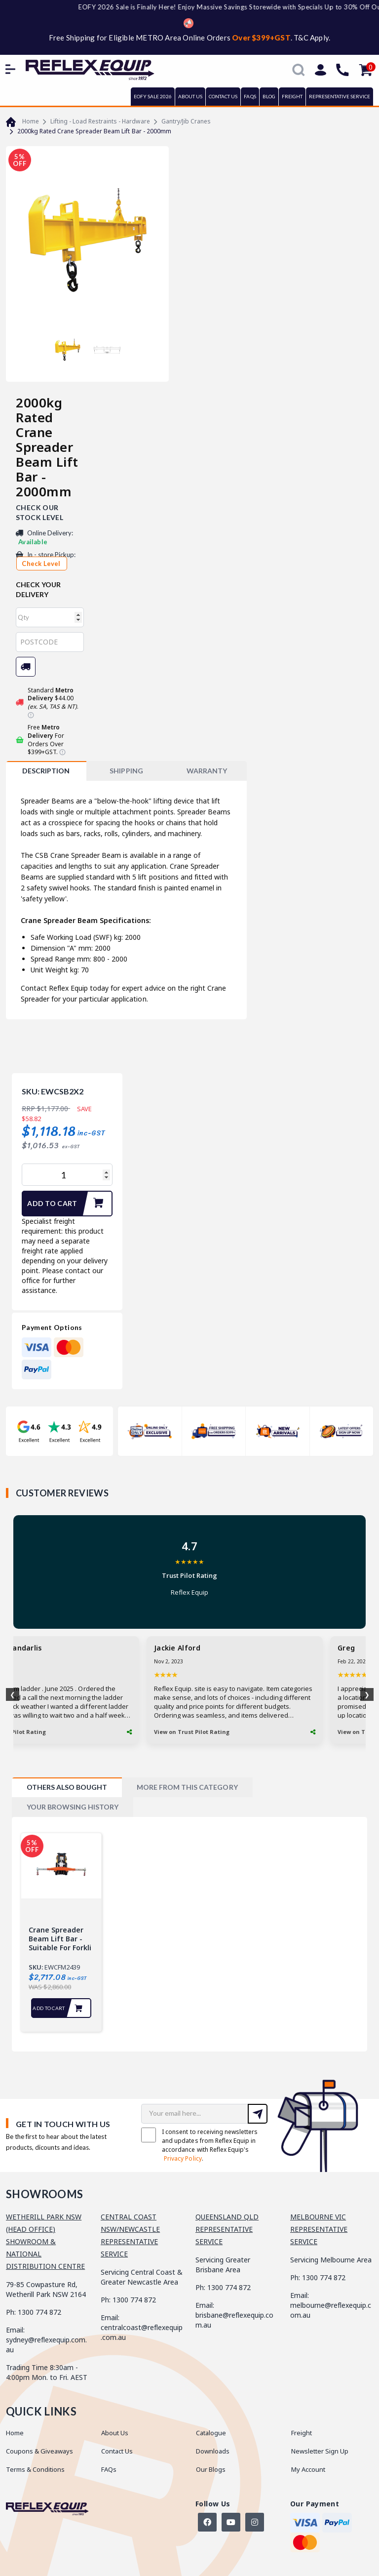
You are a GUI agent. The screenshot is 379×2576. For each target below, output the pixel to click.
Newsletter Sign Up (319, 2451)
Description (46, 770)
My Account (308, 2469)
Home (15, 2432)
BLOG (269, 96)
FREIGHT (292, 96)
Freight (301, 2432)
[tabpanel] (61, 1932)
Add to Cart (69, 1203)
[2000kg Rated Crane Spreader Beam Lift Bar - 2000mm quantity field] (67, 1175)
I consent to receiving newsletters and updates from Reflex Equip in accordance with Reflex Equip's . (199, 2145)
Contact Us (117, 2451)
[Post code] (50, 642)
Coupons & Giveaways (39, 2451)
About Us (114, 2432)
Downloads (212, 2451)
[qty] (50, 617)
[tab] (46, 771)
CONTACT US (223, 96)
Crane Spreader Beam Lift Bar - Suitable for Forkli (60, 1939)
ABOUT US (190, 96)
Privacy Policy (182, 2158)
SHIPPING (126, 770)
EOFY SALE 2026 (153, 96)
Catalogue (211, 2432)
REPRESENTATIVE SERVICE (339, 96)
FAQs (250, 96)
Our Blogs (211, 2469)
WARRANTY (207, 770)
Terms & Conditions (35, 2469)
